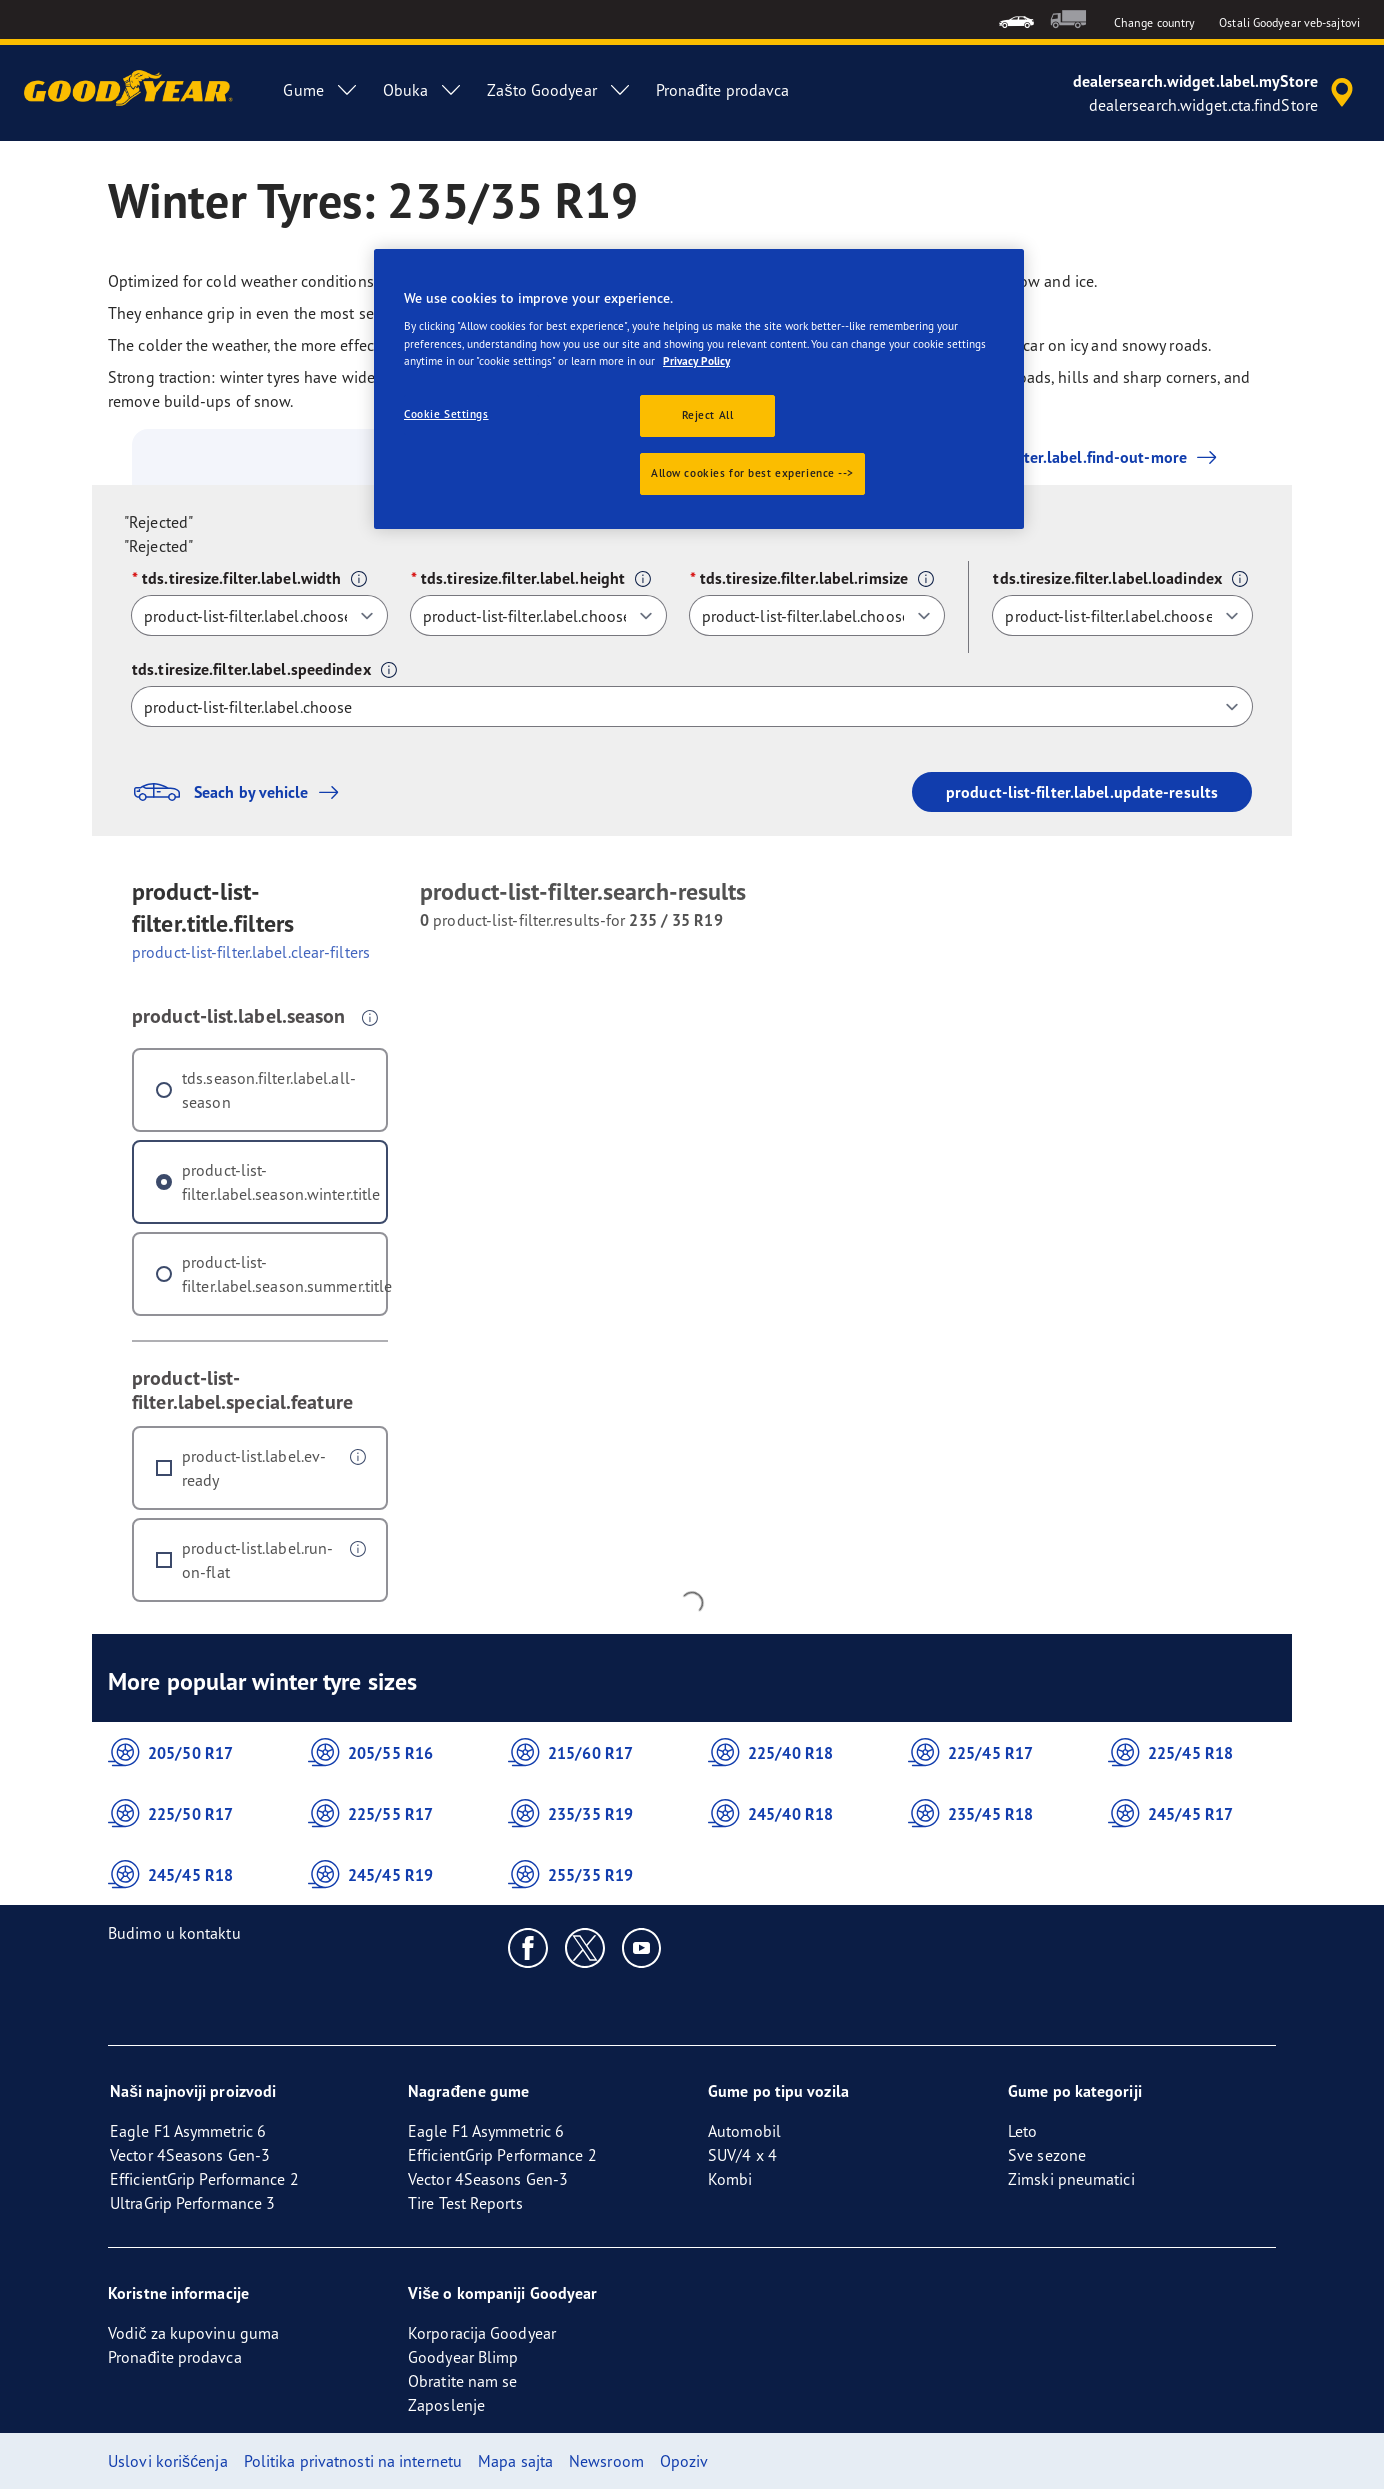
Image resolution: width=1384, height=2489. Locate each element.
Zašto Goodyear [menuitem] (559, 90)
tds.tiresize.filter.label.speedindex (251, 669)
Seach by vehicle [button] (240, 792)
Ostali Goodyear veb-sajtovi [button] (1289, 22)
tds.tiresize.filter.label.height (523, 578)
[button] (359, 579)
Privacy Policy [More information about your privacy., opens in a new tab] (696, 361)
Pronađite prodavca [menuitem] (723, 90)
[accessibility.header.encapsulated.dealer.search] (1216, 93)
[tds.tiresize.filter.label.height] (538, 615)
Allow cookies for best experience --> (752, 473)
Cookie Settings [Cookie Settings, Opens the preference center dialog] (446, 414)
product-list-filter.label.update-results (1082, 792)
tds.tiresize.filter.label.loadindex (1107, 578)
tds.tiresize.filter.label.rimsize (804, 578)
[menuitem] (1016, 19)
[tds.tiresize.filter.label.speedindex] (692, 706)
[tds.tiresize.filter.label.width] (259, 615)
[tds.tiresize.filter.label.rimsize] (817, 615)
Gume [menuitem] (320, 90)
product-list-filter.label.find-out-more (1047, 457)
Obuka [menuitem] (423, 90)
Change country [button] (1154, 22)
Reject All (708, 415)
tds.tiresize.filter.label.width (241, 578)
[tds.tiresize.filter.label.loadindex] (1122, 615)
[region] (699, 389)
